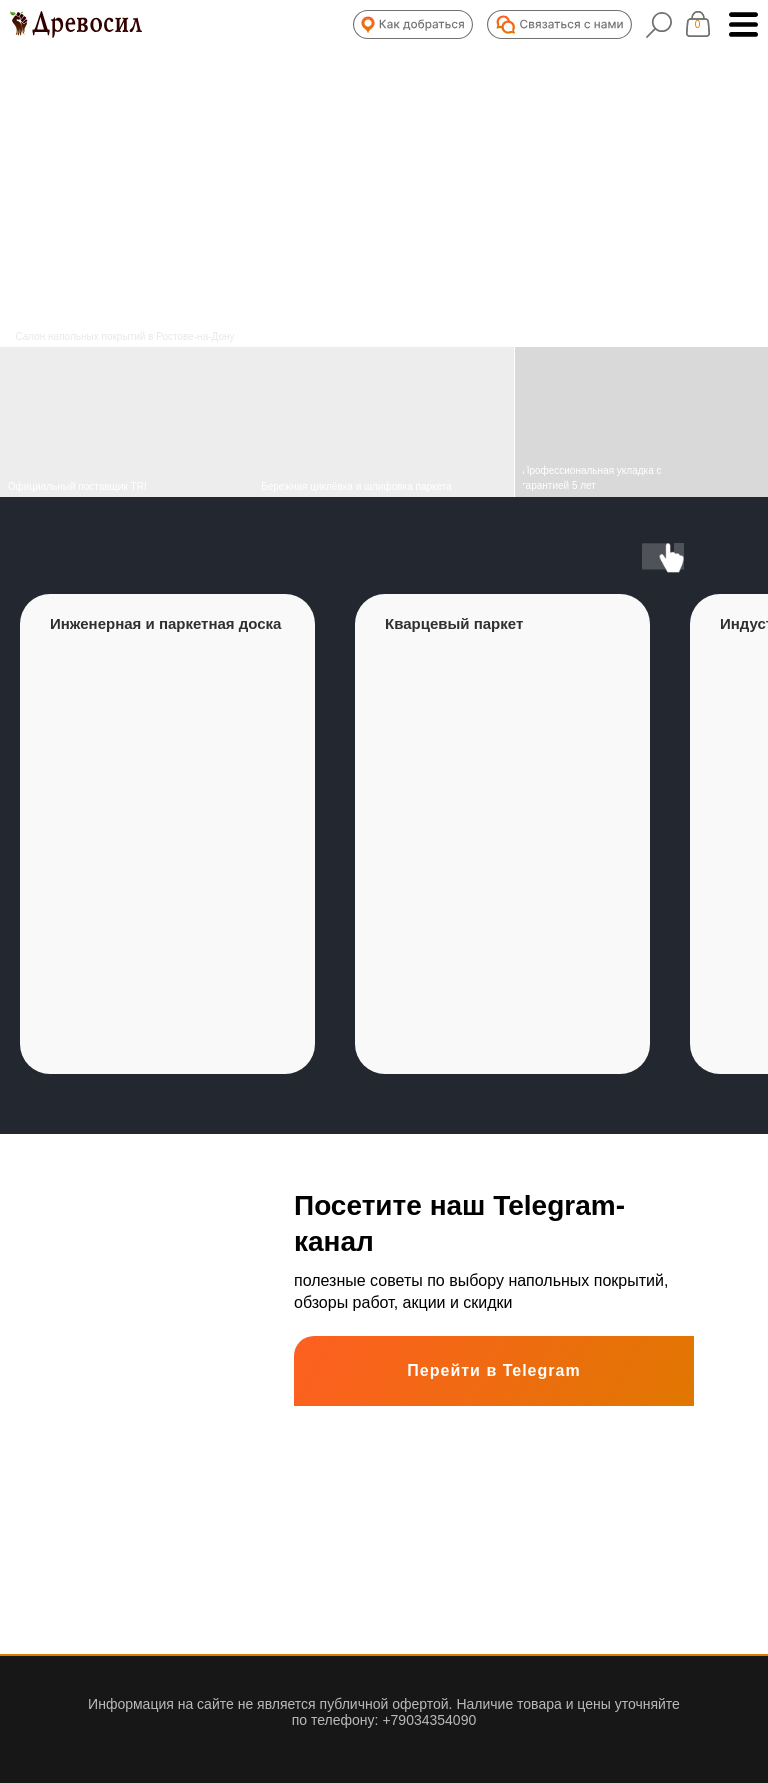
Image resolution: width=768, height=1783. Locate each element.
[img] (383, 422)
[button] (413, 24)
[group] (167, 834)
